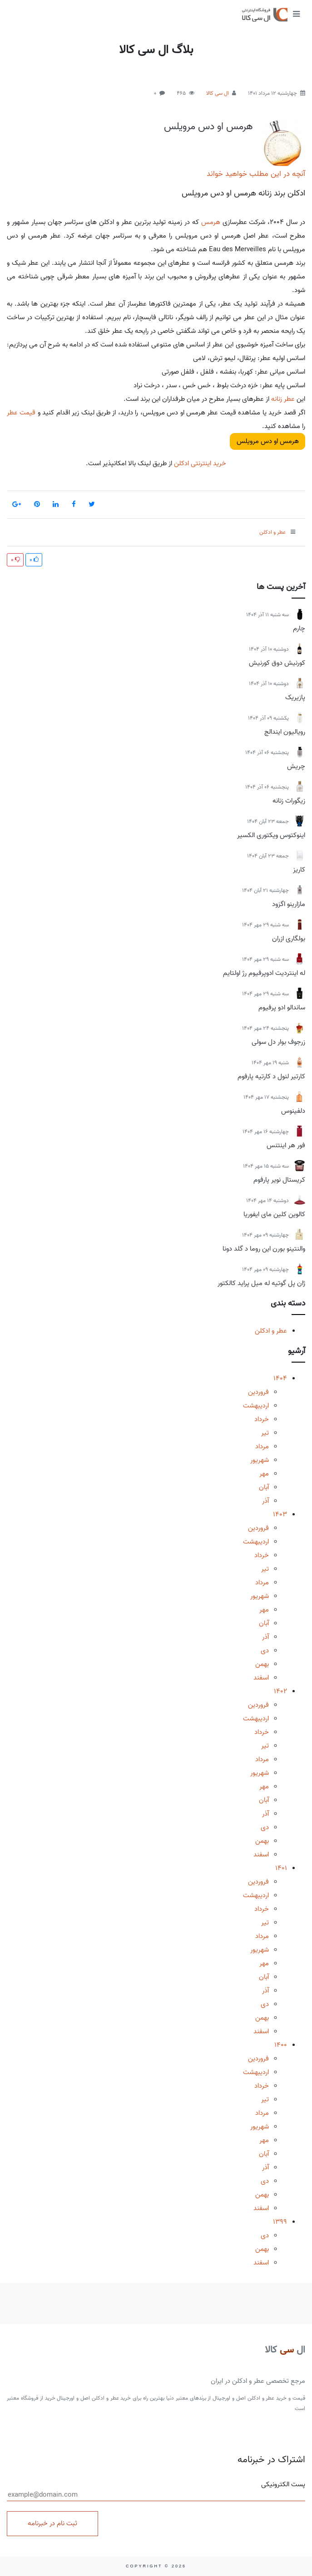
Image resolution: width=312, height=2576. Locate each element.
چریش (296, 766)
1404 (280, 1378)
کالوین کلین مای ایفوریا (274, 1214)
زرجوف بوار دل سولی (278, 1042)
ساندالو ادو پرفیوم (281, 1007)
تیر (265, 1432)
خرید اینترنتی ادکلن (199, 463)
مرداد (262, 1446)
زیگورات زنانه (288, 800)
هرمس (210, 222)
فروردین (258, 1392)
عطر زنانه (283, 399)
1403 (280, 1514)
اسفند (261, 1677)
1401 (281, 1868)
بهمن (262, 1664)
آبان (264, 1487)
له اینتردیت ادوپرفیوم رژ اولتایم (264, 973)
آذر (265, 1500)
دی (265, 1650)
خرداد (261, 1419)
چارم (299, 628)
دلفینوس (293, 1110)
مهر (264, 1473)
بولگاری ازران (288, 938)
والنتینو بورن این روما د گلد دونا (264, 1248)
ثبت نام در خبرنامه (52, 2523)
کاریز (299, 869)
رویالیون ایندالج (284, 731)
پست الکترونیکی (156, 2490)
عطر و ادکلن (271, 1330)
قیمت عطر (21, 412)
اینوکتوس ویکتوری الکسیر (271, 835)
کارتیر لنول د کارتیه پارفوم (271, 1076)
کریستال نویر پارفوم (279, 1179)
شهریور (259, 1460)
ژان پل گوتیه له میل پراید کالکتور (261, 1283)
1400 (280, 2045)
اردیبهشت (256, 1405)
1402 (280, 1691)
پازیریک (295, 697)
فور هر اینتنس (286, 1145)
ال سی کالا (217, 93)
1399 (280, 2221)
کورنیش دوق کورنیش (277, 662)
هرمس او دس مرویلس (208, 126)
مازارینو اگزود (288, 904)
